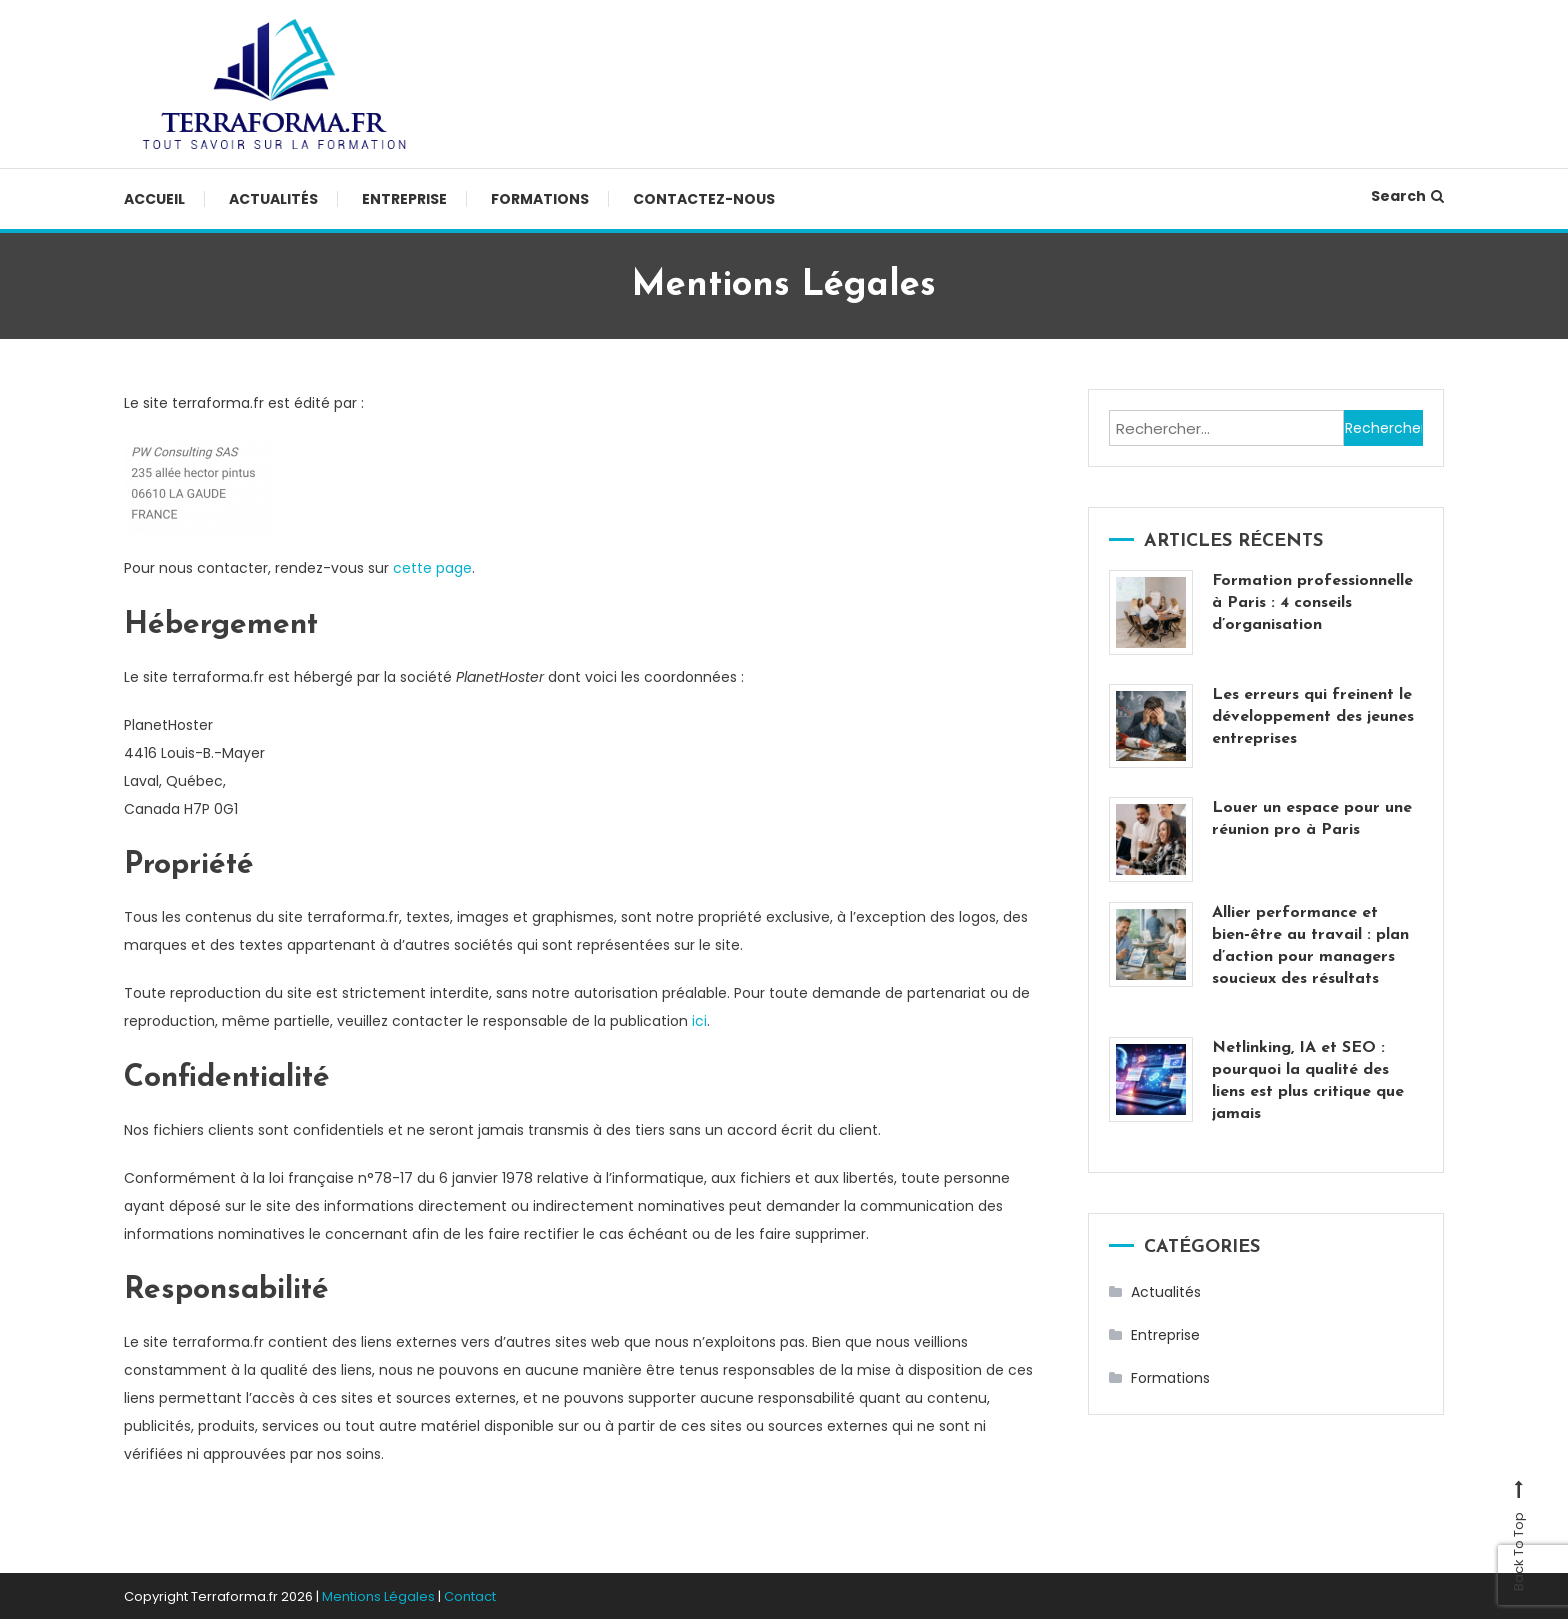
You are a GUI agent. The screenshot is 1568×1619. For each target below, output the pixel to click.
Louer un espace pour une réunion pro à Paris (1312, 819)
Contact (470, 1594)
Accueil (154, 199)
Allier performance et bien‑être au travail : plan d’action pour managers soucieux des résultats (1310, 946)
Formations (540, 199)
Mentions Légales (378, 1594)
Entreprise (404, 199)
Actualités (273, 199)
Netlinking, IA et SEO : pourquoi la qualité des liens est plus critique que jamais (1308, 1081)
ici (699, 1020)
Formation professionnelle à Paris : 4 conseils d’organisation (1312, 603)
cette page (432, 568)
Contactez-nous (704, 199)
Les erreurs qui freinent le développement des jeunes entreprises (1313, 717)
